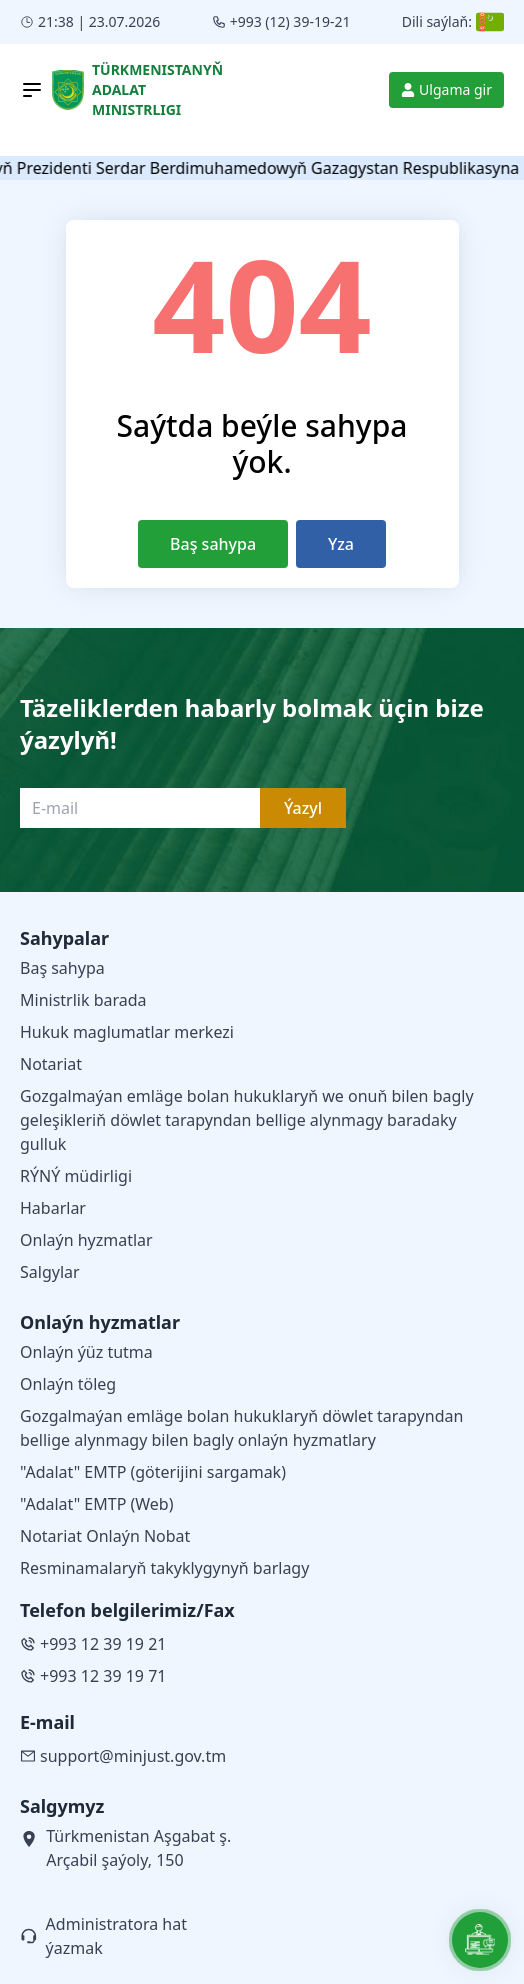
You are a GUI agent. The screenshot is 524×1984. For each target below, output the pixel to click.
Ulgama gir (446, 89)
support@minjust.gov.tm (123, 1756)
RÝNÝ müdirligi (76, 1176)
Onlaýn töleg (68, 1384)
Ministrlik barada (83, 1000)
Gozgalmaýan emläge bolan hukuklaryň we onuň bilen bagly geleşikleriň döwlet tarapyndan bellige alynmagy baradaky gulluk (247, 1120)
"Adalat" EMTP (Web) (97, 1504)
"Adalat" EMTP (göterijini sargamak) (153, 1472)
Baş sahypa (213, 544)
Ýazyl (303, 808)
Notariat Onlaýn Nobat (105, 1536)
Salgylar (50, 1272)
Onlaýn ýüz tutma (86, 1352)
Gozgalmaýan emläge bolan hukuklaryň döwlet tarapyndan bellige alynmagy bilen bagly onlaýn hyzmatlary (241, 1428)
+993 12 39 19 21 (93, 1644)
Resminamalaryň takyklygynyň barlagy (164, 1568)
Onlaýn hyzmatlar (86, 1240)
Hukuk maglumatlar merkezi (127, 1032)
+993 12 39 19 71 (93, 1676)
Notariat (51, 1064)
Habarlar (53, 1208)
